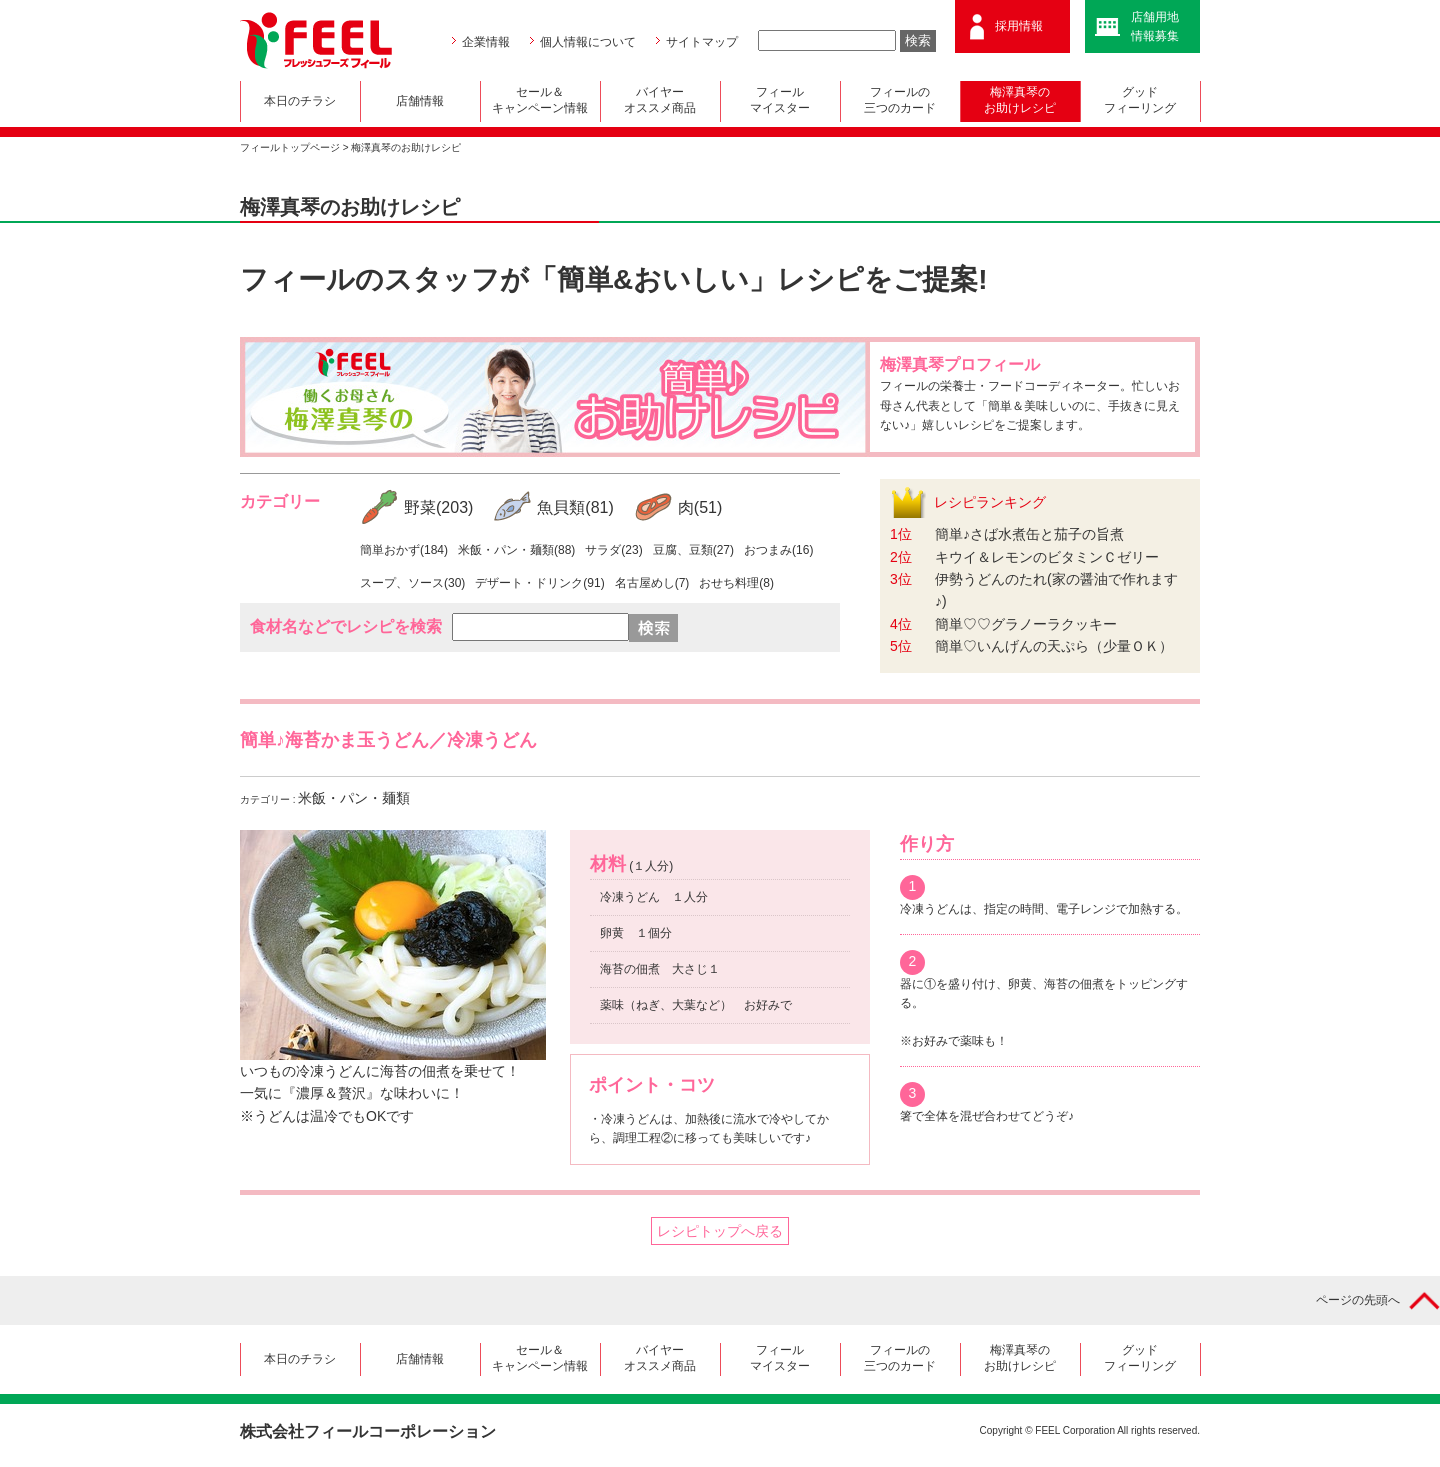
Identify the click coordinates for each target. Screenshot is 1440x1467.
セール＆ (540, 102)
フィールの (900, 102)
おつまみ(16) (778, 550)
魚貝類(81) (575, 507)
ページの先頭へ (1358, 1300)
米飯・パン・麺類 (354, 798)
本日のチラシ (300, 101)
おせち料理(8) (736, 583)
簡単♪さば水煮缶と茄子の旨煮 (1029, 534)
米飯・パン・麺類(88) (516, 550)
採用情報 (1019, 26)
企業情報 (486, 42)
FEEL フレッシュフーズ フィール (316, 40)
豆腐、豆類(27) (693, 550)
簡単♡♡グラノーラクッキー (1026, 624)
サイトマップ (702, 42)
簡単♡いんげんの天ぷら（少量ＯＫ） (1054, 646)
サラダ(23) (613, 550)
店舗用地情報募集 (1155, 26)
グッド (1140, 102)
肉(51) (700, 507)
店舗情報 (420, 101)
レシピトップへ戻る (720, 1231)
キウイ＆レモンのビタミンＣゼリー (1047, 557)
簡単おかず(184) (404, 550)
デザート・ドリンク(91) (539, 583)
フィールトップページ (290, 147)
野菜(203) (438, 507)
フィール (780, 102)
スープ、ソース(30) (412, 583)
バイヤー (660, 102)
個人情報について (588, 42)
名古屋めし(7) (652, 583)
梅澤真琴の (1020, 102)
